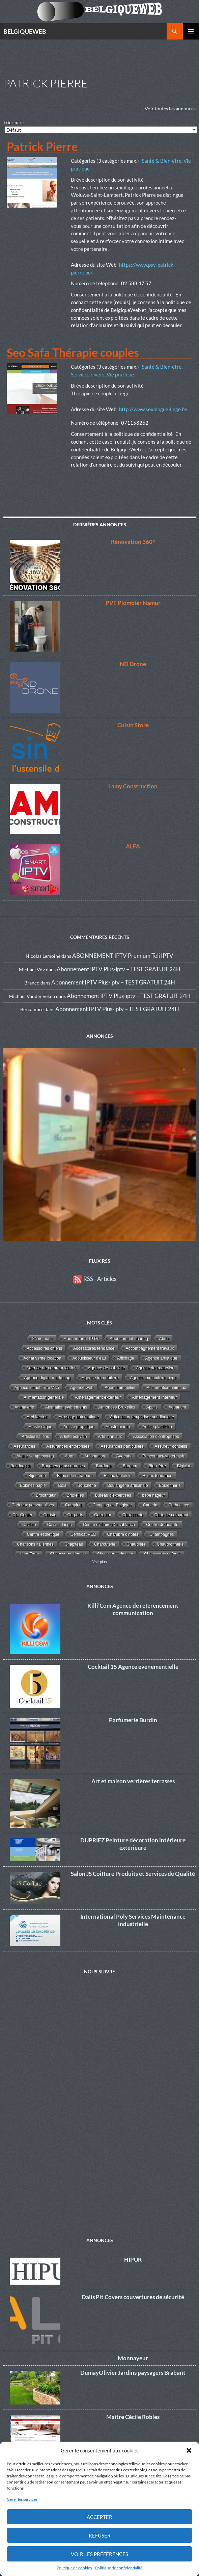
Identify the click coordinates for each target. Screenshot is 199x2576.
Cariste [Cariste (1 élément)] (50, 1515)
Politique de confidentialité (118, 2567)
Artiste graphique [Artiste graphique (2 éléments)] (78, 1426)
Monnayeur (133, 2358)
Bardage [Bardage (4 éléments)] (104, 1466)
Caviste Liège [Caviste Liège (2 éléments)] (59, 1524)
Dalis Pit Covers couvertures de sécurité (133, 2297)
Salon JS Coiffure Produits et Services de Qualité (133, 1873)
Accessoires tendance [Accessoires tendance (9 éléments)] (93, 1348)
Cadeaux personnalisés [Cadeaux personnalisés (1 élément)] (32, 1505)
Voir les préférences (99, 2554)
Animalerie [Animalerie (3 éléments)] (24, 1407)
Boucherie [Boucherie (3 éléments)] (87, 1485)
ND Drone (133, 663)
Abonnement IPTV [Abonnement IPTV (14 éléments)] (81, 1338)
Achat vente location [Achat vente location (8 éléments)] (42, 1358)
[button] (189, 2450)
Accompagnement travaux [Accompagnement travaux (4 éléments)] (150, 1348)
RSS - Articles (94, 1278)
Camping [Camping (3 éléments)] (73, 1505)
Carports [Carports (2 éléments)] (75, 1515)
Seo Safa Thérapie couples (73, 352)
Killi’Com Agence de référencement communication (132, 1609)
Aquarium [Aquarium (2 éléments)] (177, 1407)
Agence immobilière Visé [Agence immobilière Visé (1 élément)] (37, 1387)
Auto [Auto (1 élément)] (69, 1456)
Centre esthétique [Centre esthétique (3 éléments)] (43, 1534)
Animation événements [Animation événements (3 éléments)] (66, 1407)
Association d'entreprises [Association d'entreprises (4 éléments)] (156, 1436)
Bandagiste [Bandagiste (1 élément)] (20, 1466)
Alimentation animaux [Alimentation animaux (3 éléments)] (166, 1387)
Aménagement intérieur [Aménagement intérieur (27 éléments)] (154, 1397)
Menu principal (191, 31)
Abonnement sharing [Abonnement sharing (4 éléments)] (129, 1338)
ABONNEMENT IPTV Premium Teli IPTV (122, 955)
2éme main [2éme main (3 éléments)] (42, 1338)
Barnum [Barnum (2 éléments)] (130, 1466)
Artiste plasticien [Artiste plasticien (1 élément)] (157, 1426)
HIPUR (133, 2259)
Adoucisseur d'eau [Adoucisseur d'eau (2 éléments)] (89, 1358)
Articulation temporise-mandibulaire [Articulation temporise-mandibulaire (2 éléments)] (142, 1417)
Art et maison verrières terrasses (133, 1781)
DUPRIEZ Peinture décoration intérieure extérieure (133, 1844)
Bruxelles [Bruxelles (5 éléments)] (75, 1495)
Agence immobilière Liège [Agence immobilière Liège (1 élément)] (153, 1377)
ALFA (133, 846)
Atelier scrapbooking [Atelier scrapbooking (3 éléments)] (35, 1456)
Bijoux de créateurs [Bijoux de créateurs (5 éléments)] (75, 1475)
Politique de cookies (74, 2567)
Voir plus (99, 1562)
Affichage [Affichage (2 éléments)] (125, 1358)
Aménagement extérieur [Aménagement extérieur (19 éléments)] (98, 1397)
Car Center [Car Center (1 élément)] (22, 1515)
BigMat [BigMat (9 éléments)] (183, 1466)
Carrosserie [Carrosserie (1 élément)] (132, 1515)
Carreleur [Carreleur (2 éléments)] (102, 1515)
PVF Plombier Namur (133, 602)
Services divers (88, 374)
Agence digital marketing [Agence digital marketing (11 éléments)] (47, 1377)
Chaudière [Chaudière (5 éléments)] (136, 1544)
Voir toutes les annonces (170, 108)
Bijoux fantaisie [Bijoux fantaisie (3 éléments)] (118, 1475)
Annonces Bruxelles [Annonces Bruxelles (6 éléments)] (116, 1407)
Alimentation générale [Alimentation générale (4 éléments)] (44, 1397)
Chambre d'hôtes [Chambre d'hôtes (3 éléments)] (123, 1534)
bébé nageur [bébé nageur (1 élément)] (153, 1495)
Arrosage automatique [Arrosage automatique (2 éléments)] (79, 1417)
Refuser (100, 2535)
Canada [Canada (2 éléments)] (150, 1505)
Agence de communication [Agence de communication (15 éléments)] (51, 1368)
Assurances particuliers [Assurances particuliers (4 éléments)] (122, 1446)
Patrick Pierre (42, 146)
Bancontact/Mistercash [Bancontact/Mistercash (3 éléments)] (163, 1456)
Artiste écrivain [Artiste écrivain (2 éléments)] (73, 1436)
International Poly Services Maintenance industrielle (133, 1920)
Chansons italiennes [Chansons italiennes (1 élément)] (35, 1544)
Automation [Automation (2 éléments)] (94, 1456)
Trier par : (13, 122)
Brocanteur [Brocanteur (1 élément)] (46, 1495)
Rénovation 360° (133, 541)
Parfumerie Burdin (133, 1720)
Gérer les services (22, 2499)
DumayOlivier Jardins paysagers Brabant (133, 2372)
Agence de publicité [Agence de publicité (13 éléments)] (106, 1368)
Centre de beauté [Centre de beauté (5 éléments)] (162, 1524)
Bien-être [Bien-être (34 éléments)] (157, 1465)
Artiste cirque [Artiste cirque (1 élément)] (40, 1426)
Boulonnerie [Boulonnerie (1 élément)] (170, 1485)
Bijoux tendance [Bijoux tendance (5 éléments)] (157, 1475)
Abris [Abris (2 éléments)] (164, 1338)
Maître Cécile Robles (133, 2416)
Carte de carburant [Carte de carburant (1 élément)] (171, 1515)
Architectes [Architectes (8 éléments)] (37, 1417)
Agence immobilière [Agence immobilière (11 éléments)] (100, 1377)
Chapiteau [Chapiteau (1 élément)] (74, 1544)
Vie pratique (120, 374)
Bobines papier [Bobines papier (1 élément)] (33, 1485)
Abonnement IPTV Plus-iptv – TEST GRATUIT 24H (118, 969)
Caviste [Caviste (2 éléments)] (29, 1524)
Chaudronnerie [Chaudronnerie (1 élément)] (170, 1544)
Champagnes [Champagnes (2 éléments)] (161, 1534)
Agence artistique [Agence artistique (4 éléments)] (161, 1358)
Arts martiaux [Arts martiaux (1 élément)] (110, 1436)
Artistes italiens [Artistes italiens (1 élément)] (35, 1436)
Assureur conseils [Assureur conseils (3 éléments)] (170, 1446)
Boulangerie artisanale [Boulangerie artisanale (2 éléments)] (127, 1485)
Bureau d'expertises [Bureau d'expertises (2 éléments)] (113, 1495)
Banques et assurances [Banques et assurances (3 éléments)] (63, 1466)
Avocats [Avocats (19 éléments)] (124, 1455)
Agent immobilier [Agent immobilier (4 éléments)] (120, 1387)
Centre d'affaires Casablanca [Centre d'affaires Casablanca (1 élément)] (109, 1524)
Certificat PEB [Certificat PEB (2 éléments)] (83, 1534)
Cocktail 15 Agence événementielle (133, 1666)
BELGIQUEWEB (24, 31)
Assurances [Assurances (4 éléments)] (24, 1446)
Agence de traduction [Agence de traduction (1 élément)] (155, 1368)
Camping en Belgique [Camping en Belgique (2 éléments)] (112, 1505)
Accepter (99, 2517)
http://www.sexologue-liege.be (153, 409)
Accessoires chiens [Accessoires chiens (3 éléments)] (44, 1348)
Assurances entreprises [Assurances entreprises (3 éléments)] (68, 1446)
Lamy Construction (133, 786)
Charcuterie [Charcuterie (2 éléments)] (104, 1544)
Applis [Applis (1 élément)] (152, 1407)
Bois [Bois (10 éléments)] (62, 1485)
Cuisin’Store (133, 725)
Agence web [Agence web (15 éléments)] (82, 1387)
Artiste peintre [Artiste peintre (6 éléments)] (119, 1426)
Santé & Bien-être (161, 161)
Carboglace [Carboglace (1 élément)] (178, 1505)
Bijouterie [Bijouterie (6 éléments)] (37, 1475)
